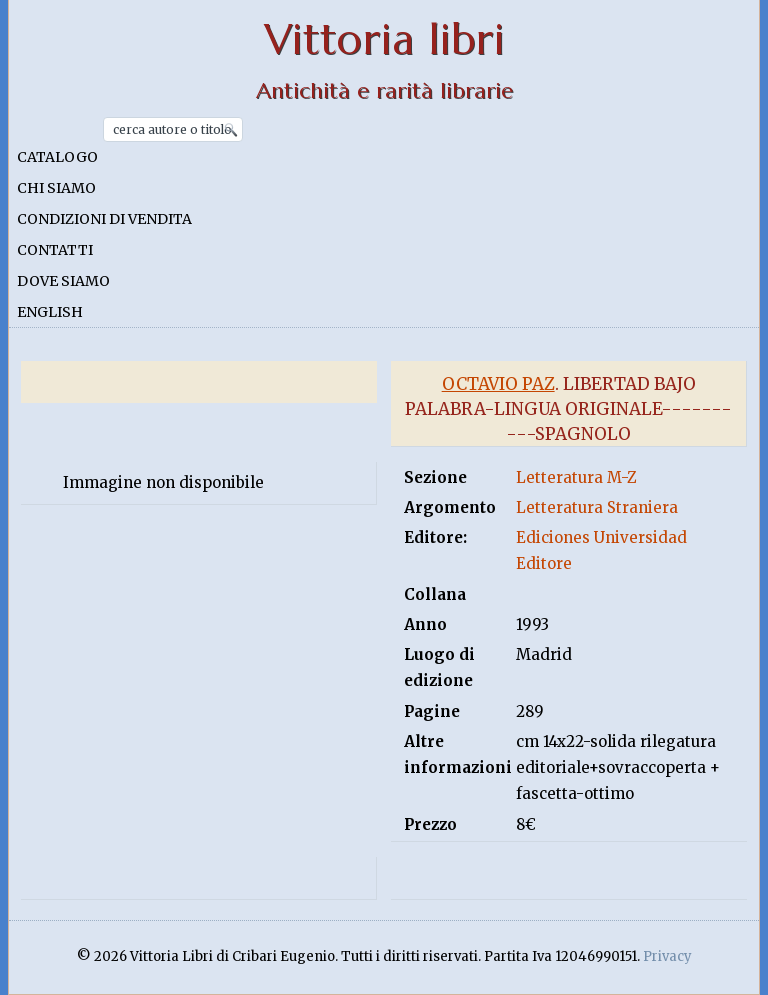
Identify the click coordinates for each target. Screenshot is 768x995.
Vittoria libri (384, 39)
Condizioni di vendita (104, 219)
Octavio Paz (498, 384)
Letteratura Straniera (597, 507)
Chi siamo (56, 188)
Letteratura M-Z (576, 477)
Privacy (667, 956)
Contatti (55, 250)
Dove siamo (63, 281)
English (50, 312)
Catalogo (57, 157)
